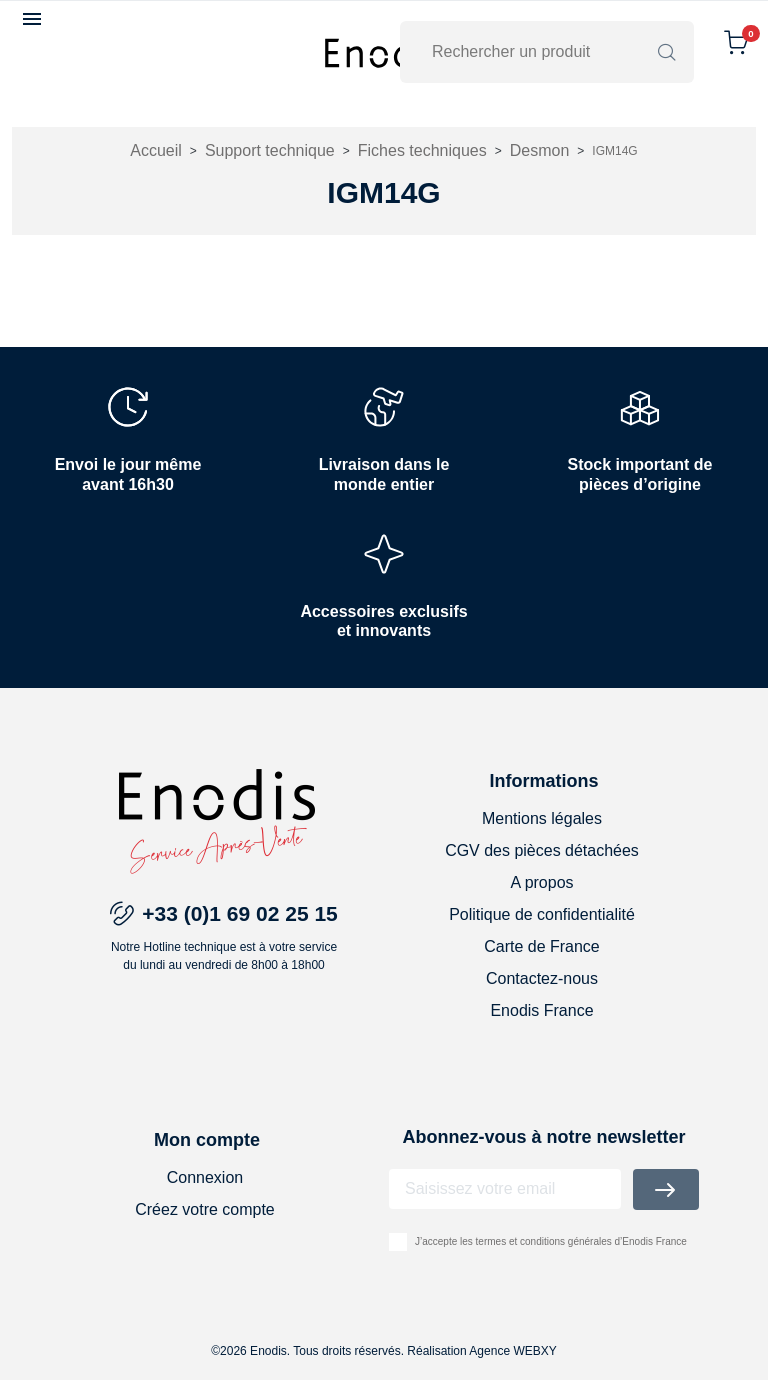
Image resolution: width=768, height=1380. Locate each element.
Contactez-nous (542, 978)
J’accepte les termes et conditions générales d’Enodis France (551, 1241)
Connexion (205, 1177)
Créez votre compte (205, 1209)
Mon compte (207, 1140)
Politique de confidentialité (542, 914)
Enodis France (541, 1010)
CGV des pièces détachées (542, 850)
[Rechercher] (534, 52)
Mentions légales (542, 818)
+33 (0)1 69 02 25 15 (240, 913)
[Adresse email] (505, 1189)
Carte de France (542, 946)
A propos (541, 882)
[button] (34, 19)
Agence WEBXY (512, 1351)
